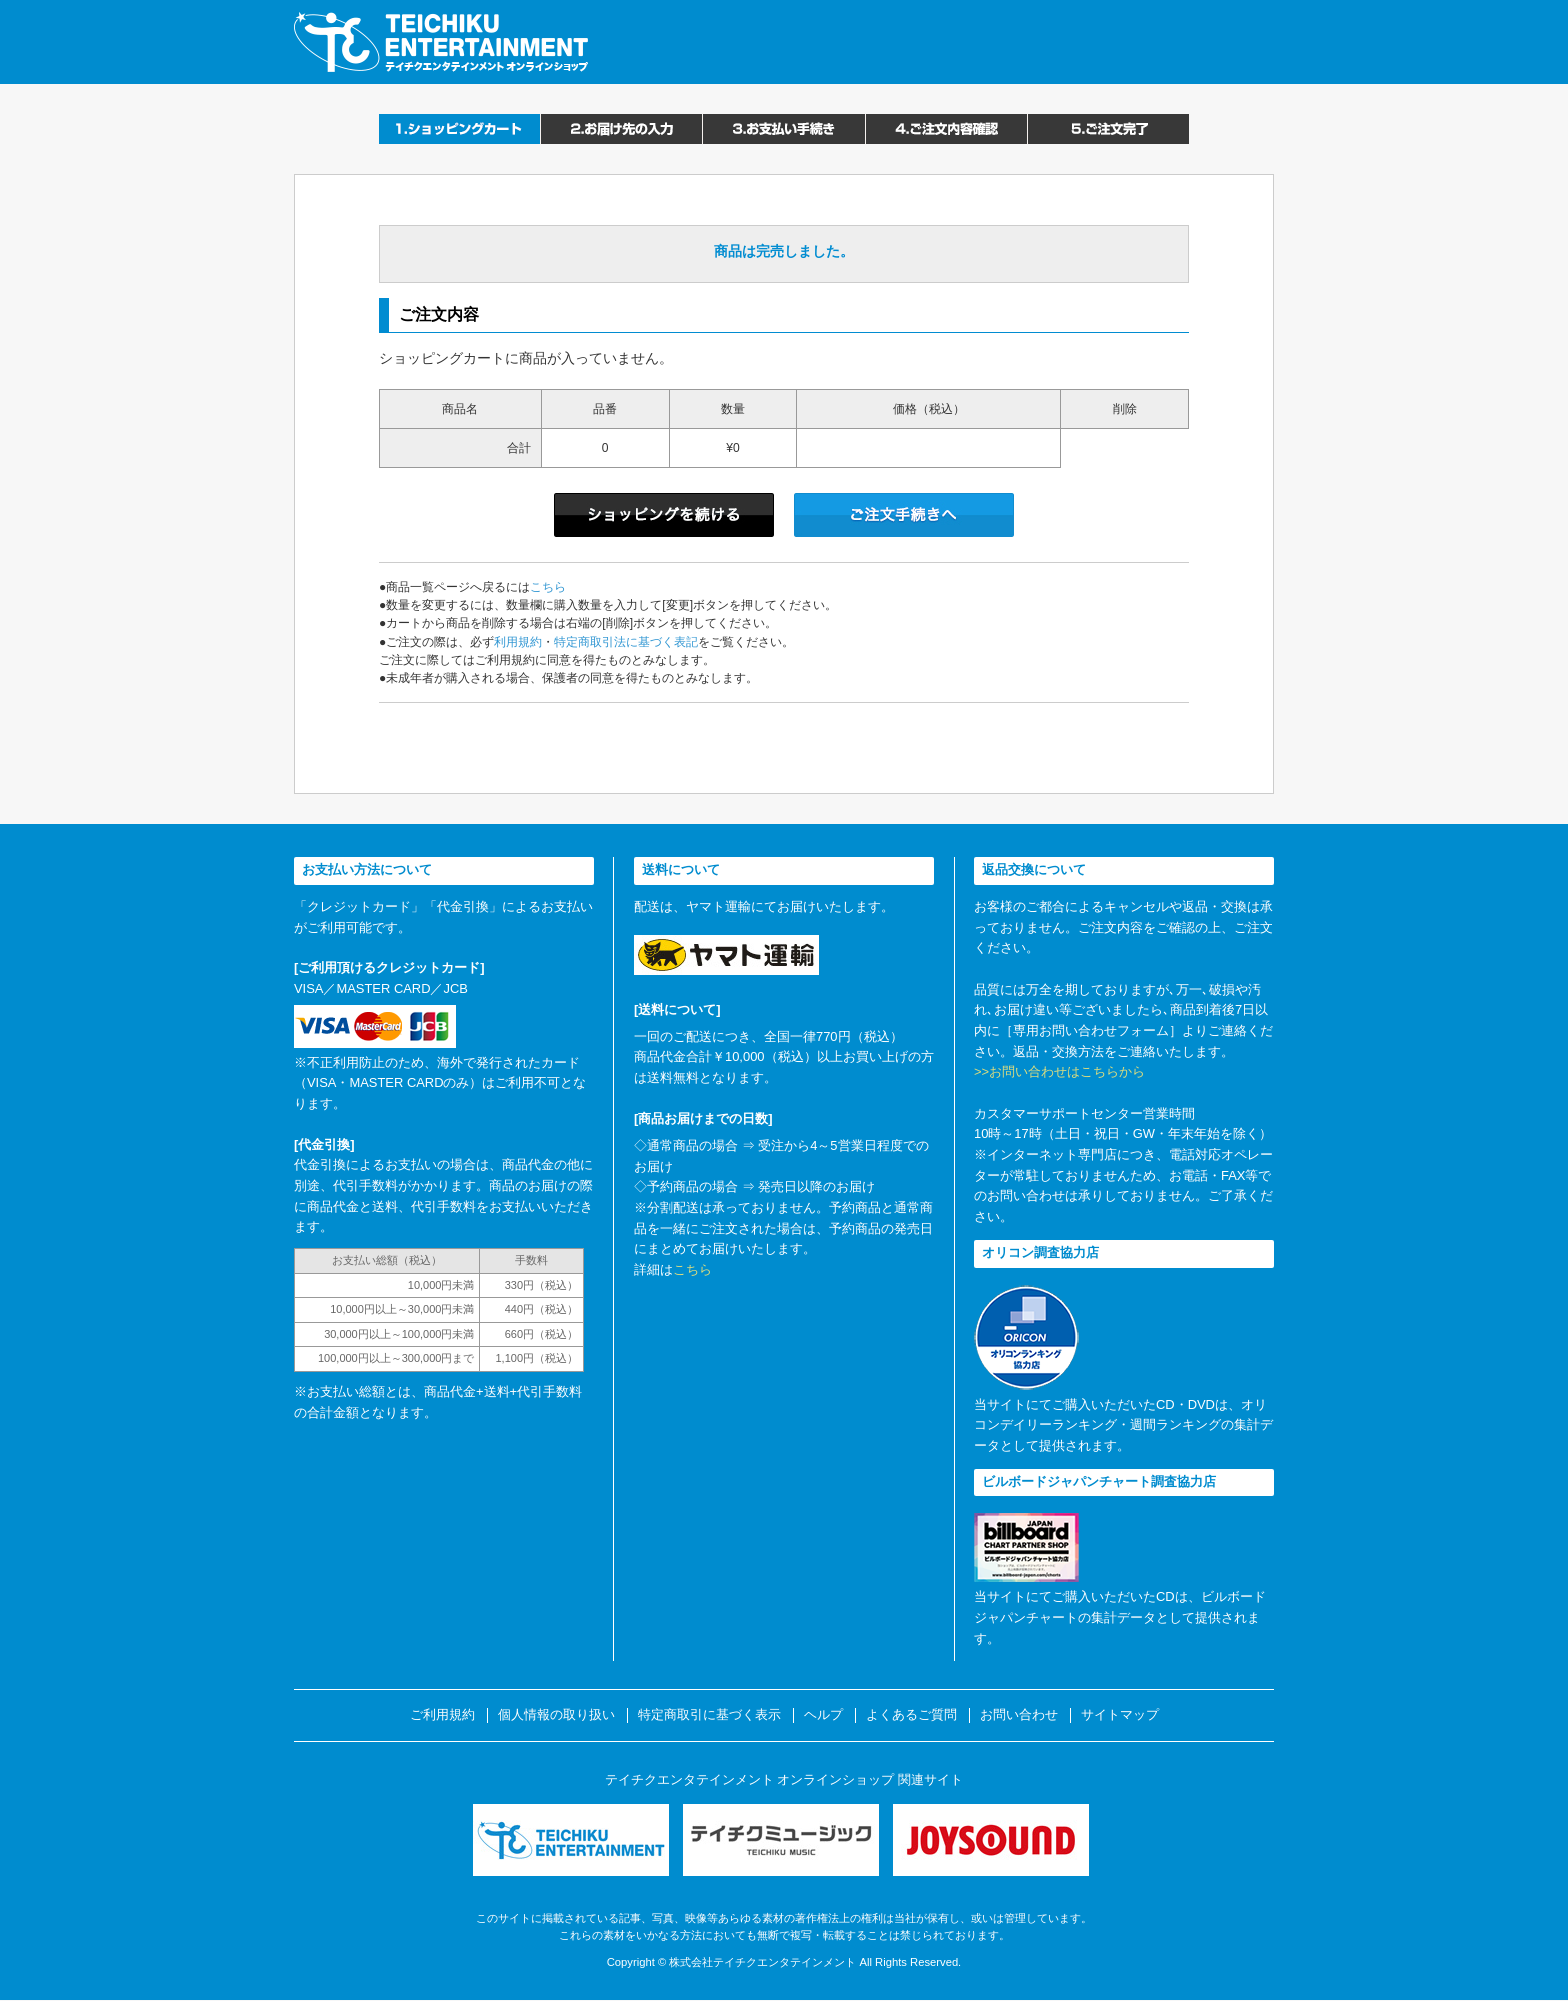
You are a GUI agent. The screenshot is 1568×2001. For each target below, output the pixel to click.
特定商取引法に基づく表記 (626, 642)
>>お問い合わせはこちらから (1059, 1071)
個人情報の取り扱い (556, 1715)
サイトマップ (1120, 1715)
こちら (548, 587)
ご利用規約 (442, 1715)
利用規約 (518, 642)
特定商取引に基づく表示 (709, 1715)
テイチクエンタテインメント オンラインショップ (441, 42)
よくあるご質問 (911, 1715)
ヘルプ (823, 1715)
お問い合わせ (1019, 1715)
